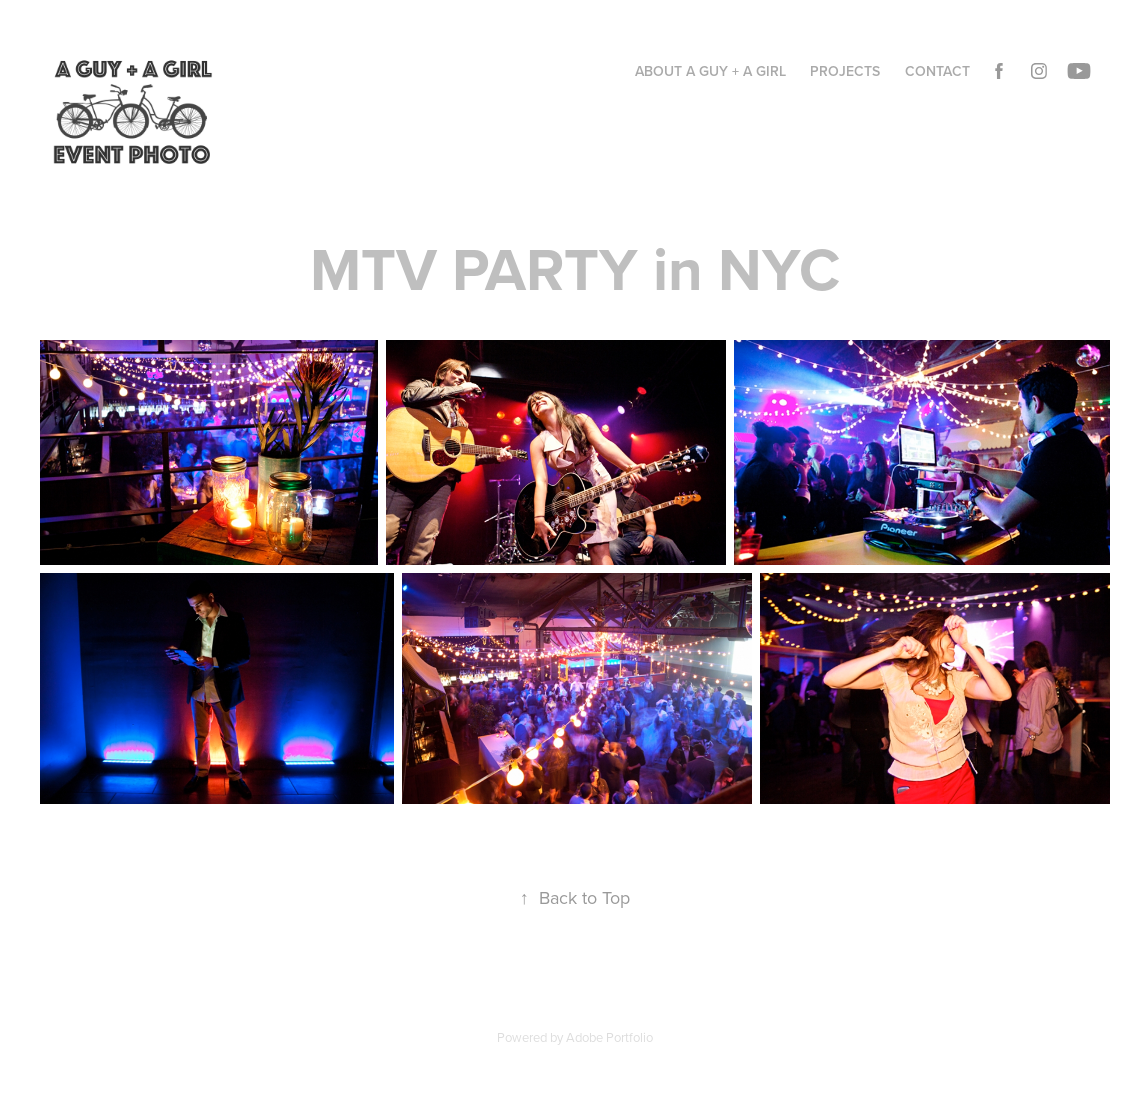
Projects (845, 71)
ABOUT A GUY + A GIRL (710, 71)
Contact (937, 71)
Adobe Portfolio (609, 1037)
